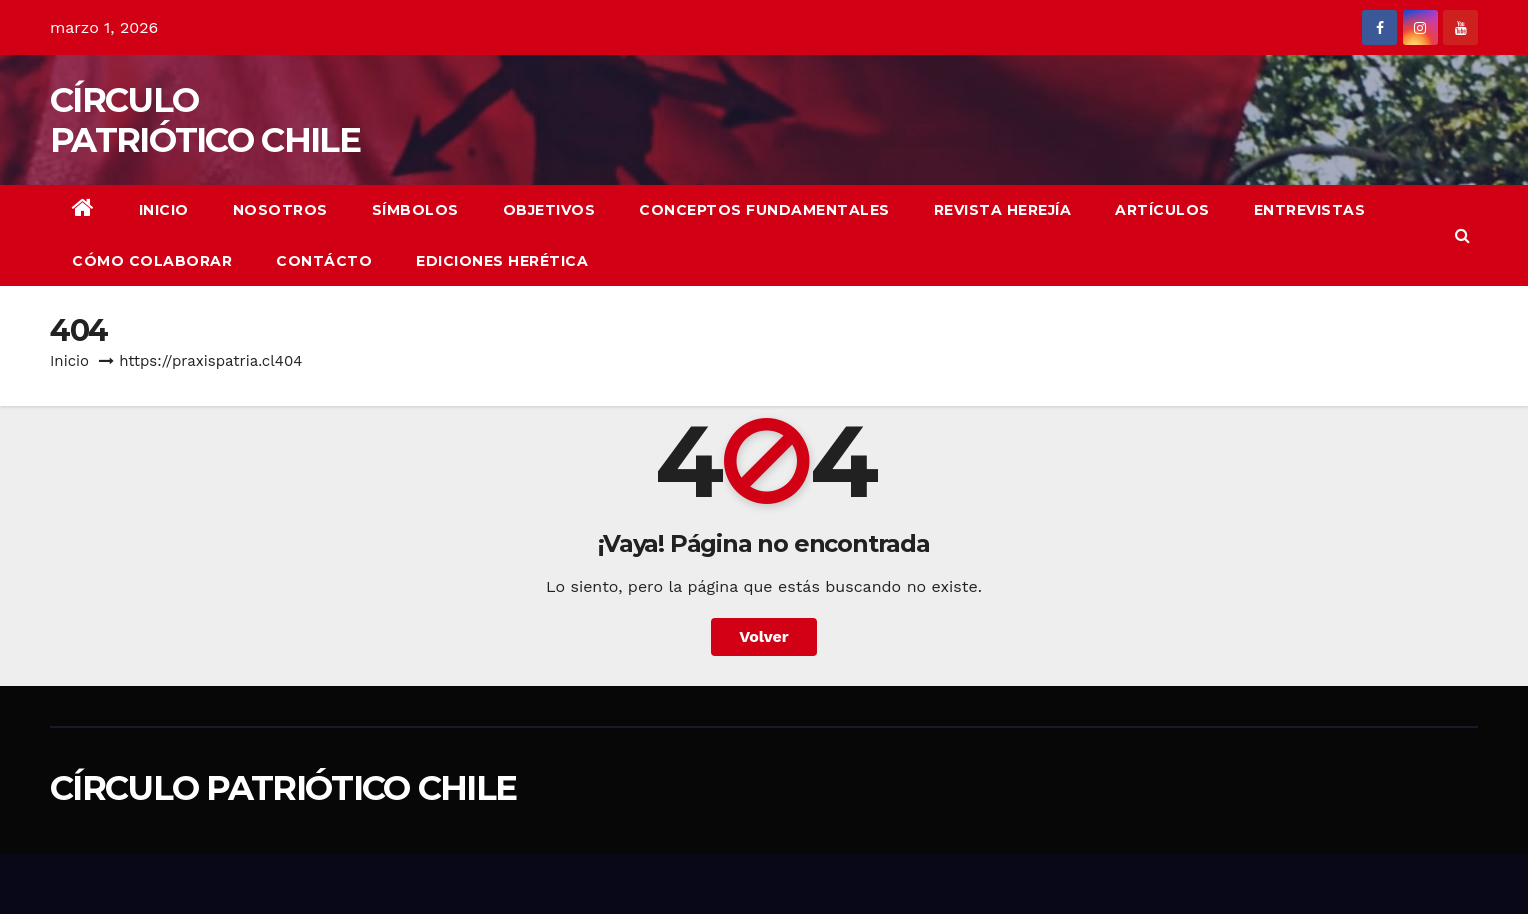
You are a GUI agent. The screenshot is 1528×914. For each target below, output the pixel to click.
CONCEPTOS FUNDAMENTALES (764, 210)
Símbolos (415, 210)
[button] (1462, 235)
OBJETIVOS (549, 210)
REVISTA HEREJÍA (1003, 210)
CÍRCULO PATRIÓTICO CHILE (205, 120)
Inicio (164, 210)
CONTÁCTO (324, 261)
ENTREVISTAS (1310, 210)
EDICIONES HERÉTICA (502, 261)
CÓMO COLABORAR (152, 261)
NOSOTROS (280, 210)
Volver (764, 636)
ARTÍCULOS (1162, 210)
